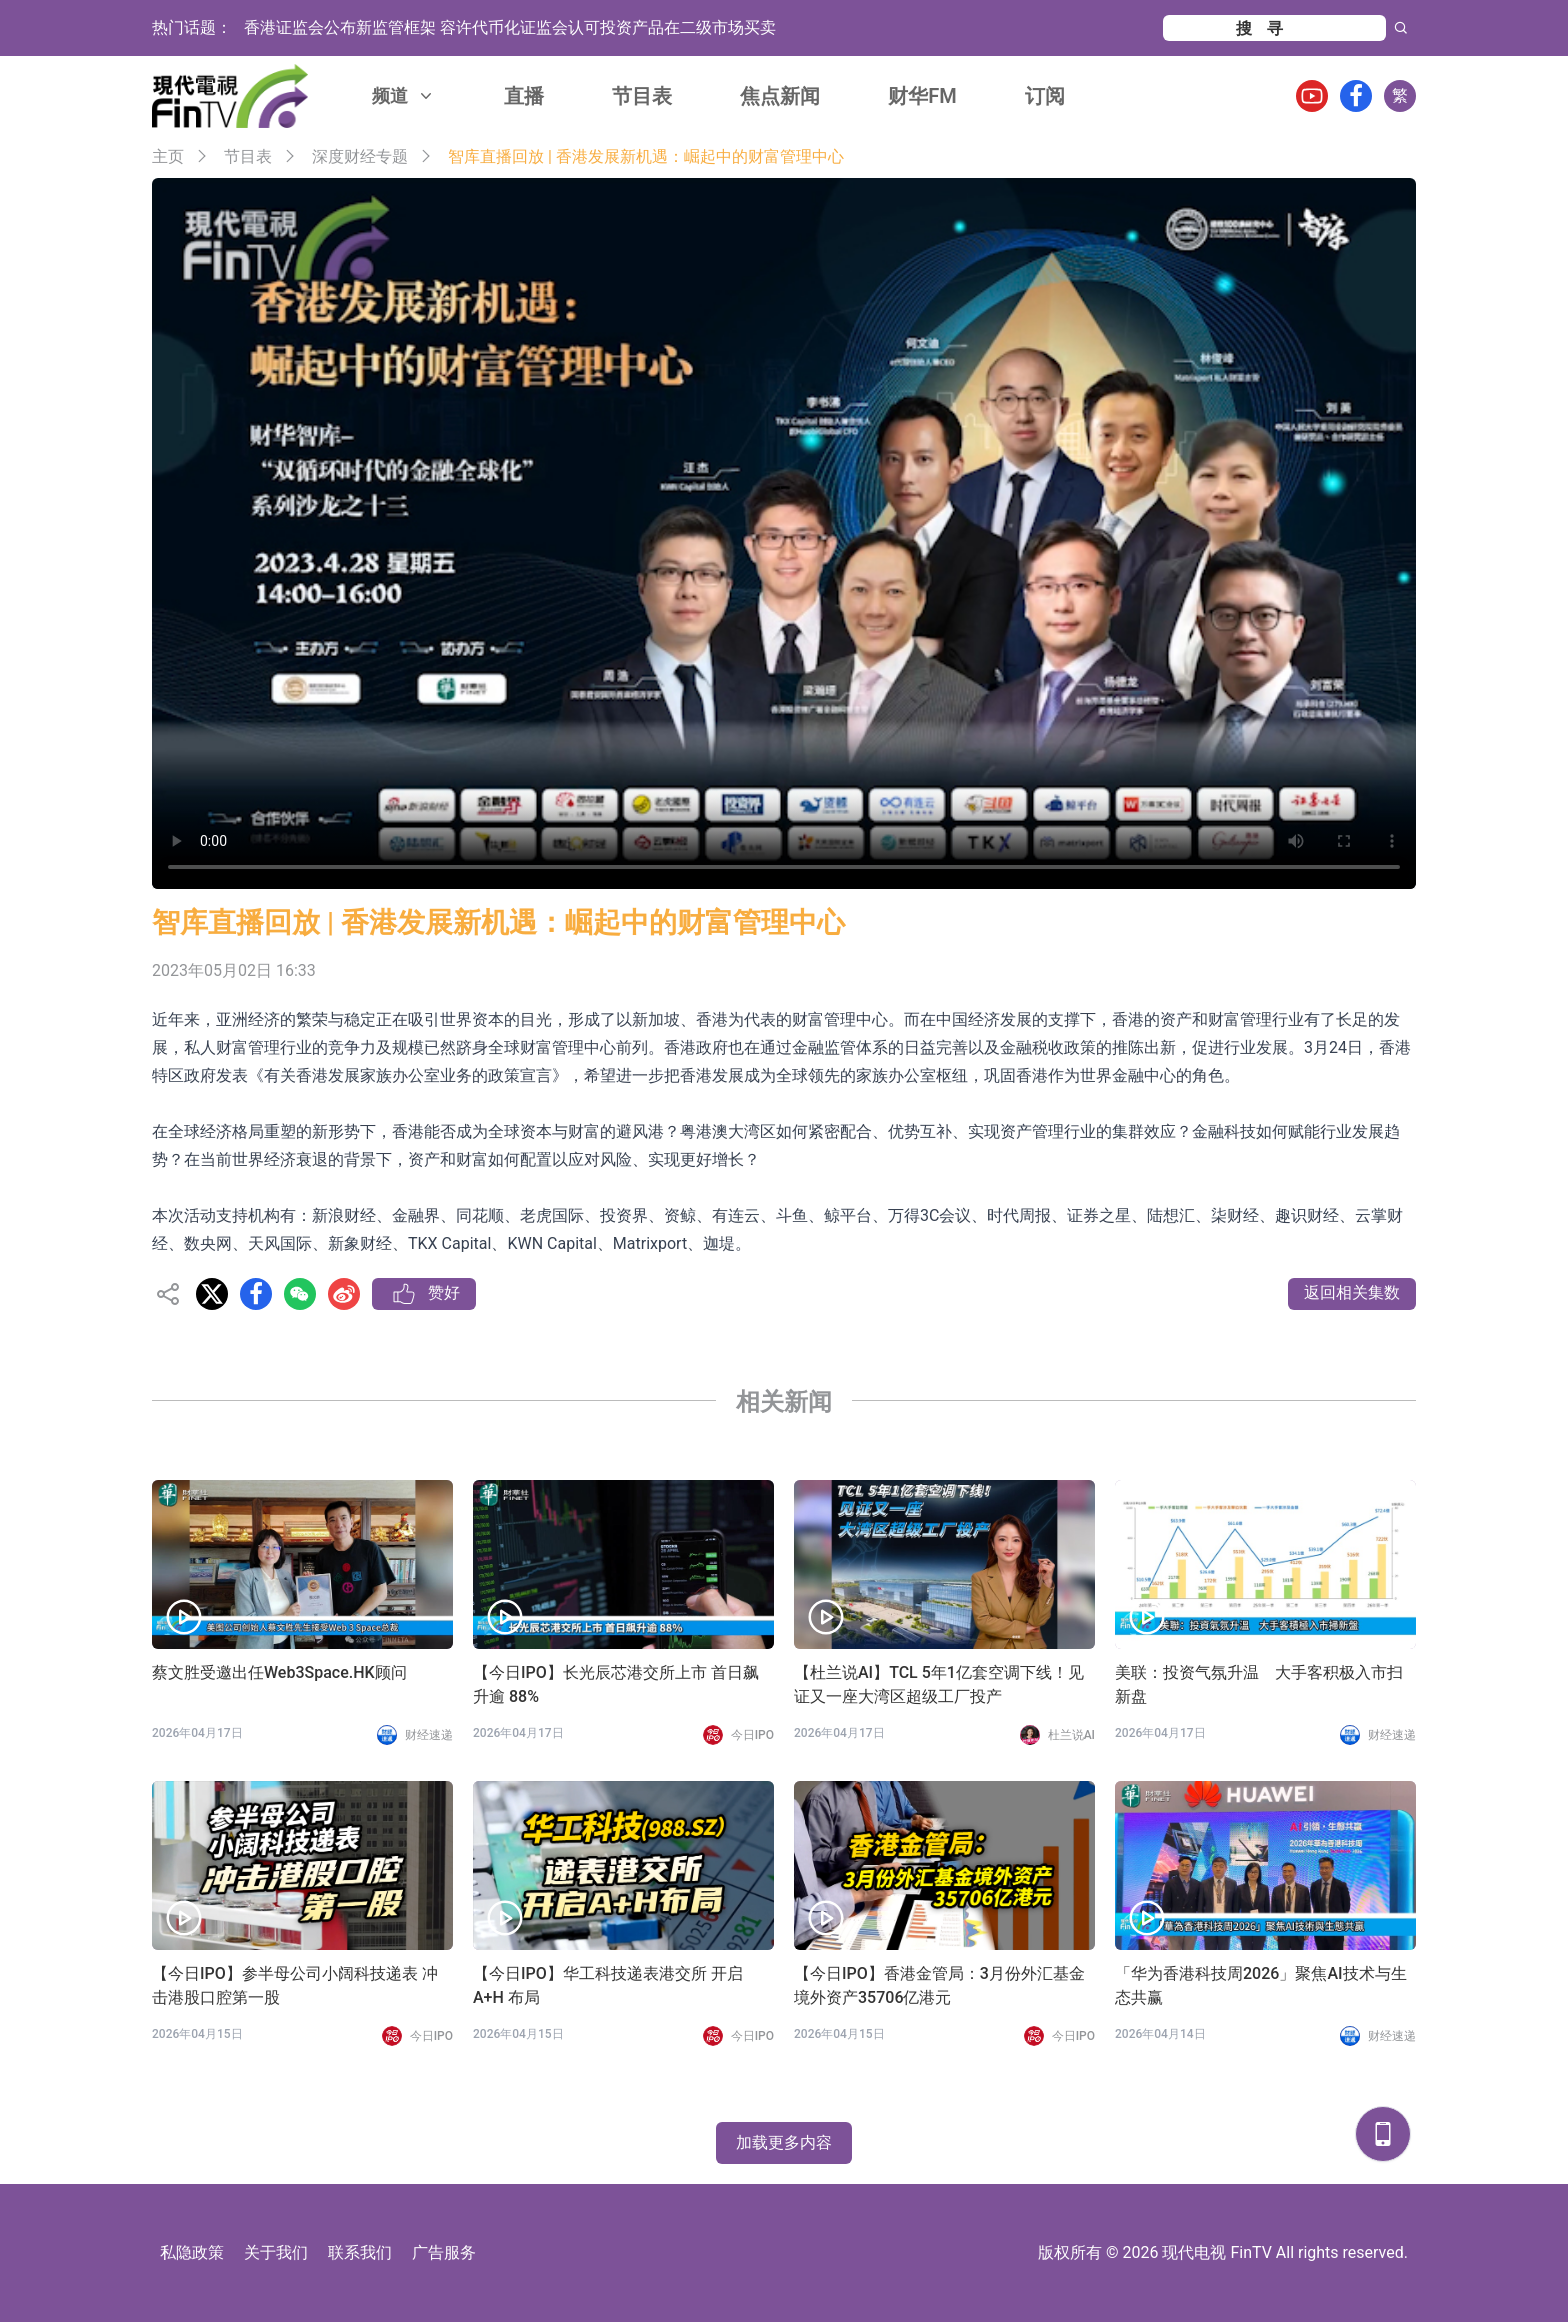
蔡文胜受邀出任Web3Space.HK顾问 (279, 1672)
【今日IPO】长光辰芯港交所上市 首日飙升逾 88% (616, 1684)
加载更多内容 (784, 2142)
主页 (168, 156)
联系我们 (360, 2252)
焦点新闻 (780, 96)
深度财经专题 (360, 156)
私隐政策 (192, 2252)
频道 (404, 95)
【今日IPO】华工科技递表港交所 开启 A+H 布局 (608, 1985)
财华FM (922, 96)
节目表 (642, 96)
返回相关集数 (1352, 1292)
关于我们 (276, 2252)
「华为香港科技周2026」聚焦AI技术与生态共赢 (1261, 1985)
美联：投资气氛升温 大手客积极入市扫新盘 (1259, 1684)
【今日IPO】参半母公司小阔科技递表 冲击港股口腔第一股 (295, 1985)
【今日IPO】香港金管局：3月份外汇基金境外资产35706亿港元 (939, 1985)
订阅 (1045, 96)
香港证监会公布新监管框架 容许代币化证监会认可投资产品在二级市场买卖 (510, 27)
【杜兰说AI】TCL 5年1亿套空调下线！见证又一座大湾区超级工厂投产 (939, 1684)
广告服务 (444, 2252)
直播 (524, 96)
